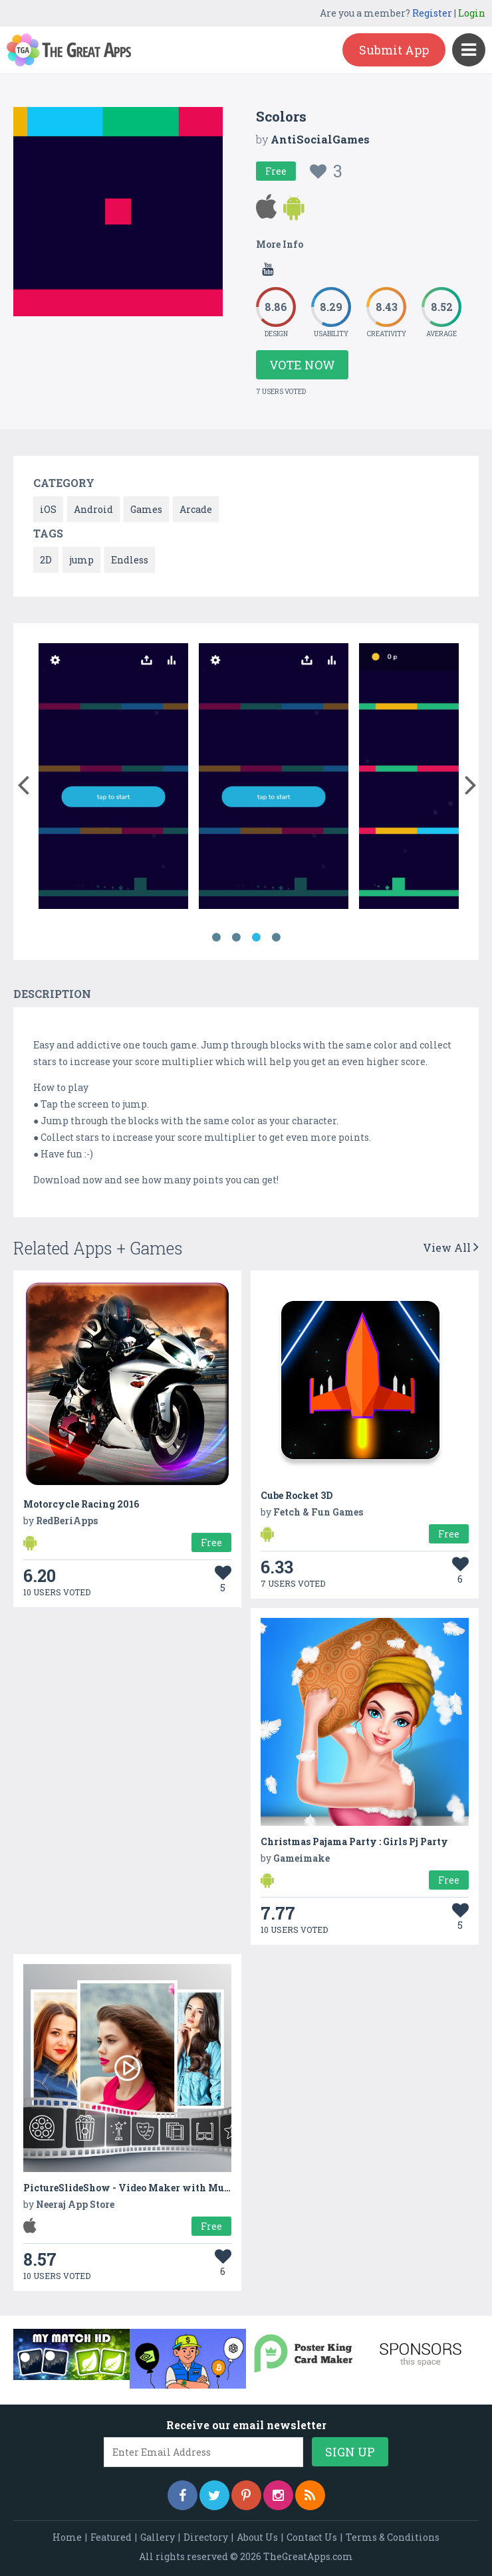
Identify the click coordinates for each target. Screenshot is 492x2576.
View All (451, 1247)
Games (146, 509)
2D (46, 559)
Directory (206, 2537)
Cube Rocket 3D (296, 1495)
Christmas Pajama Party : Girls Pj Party (354, 1841)
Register (432, 13)
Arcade (196, 509)
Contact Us (312, 2537)
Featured (111, 2537)
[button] (23, 782)
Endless (129, 559)
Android (93, 509)
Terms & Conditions (392, 2537)
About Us (257, 2537)
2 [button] (236, 937)
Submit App (394, 50)
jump (81, 559)
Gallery (157, 2537)
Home (67, 2537)
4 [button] (276, 937)
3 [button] (256, 937)
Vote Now (302, 365)
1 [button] (216, 937)
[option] (113, 778)
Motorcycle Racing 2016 (81, 1504)
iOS (48, 509)
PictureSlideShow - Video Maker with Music (130, 2187)
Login (471, 13)
